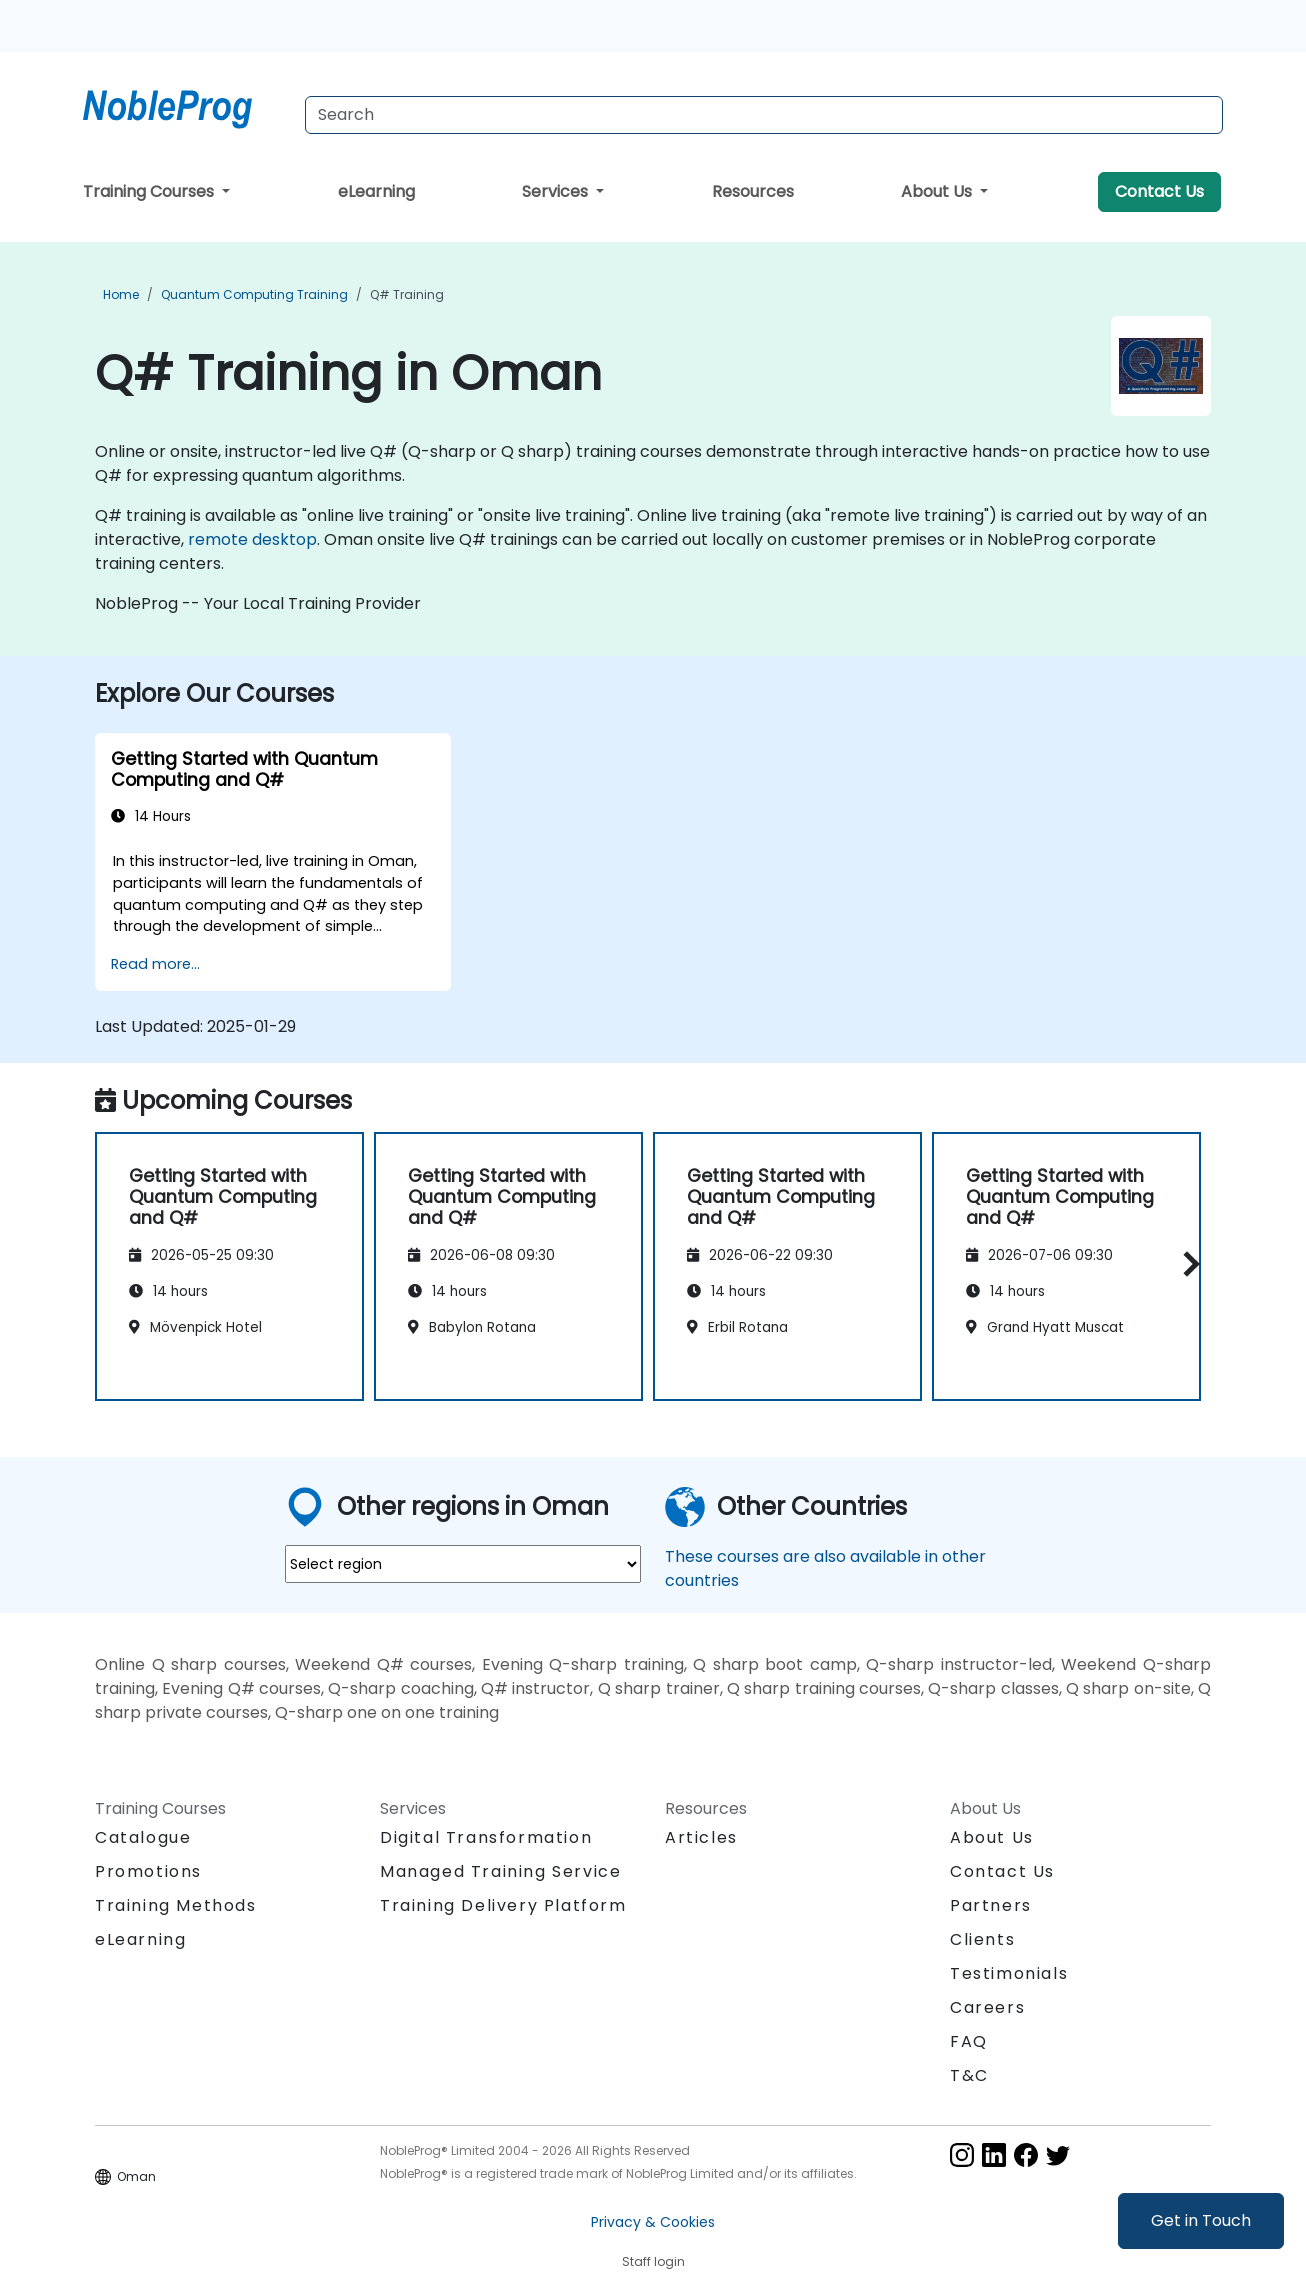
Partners (991, 1905)
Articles (701, 1837)
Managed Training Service (500, 1871)
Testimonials (1009, 1973)
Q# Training (407, 294)
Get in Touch (1201, 2220)
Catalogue (143, 1837)
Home (121, 294)
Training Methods (176, 1905)
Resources (753, 191)
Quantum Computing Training (254, 294)
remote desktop (252, 539)
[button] (1186, 1263)
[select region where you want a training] (463, 1564)
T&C (969, 2075)
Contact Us (1159, 191)
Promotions (148, 1871)
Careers (987, 2007)
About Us (938, 191)
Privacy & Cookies (653, 2222)
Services (557, 191)
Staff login (653, 2261)
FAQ (969, 2041)
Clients (982, 1939)
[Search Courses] (764, 115)
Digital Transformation (486, 1837)
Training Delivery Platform (503, 1905)
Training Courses (150, 191)
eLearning (376, 191)
